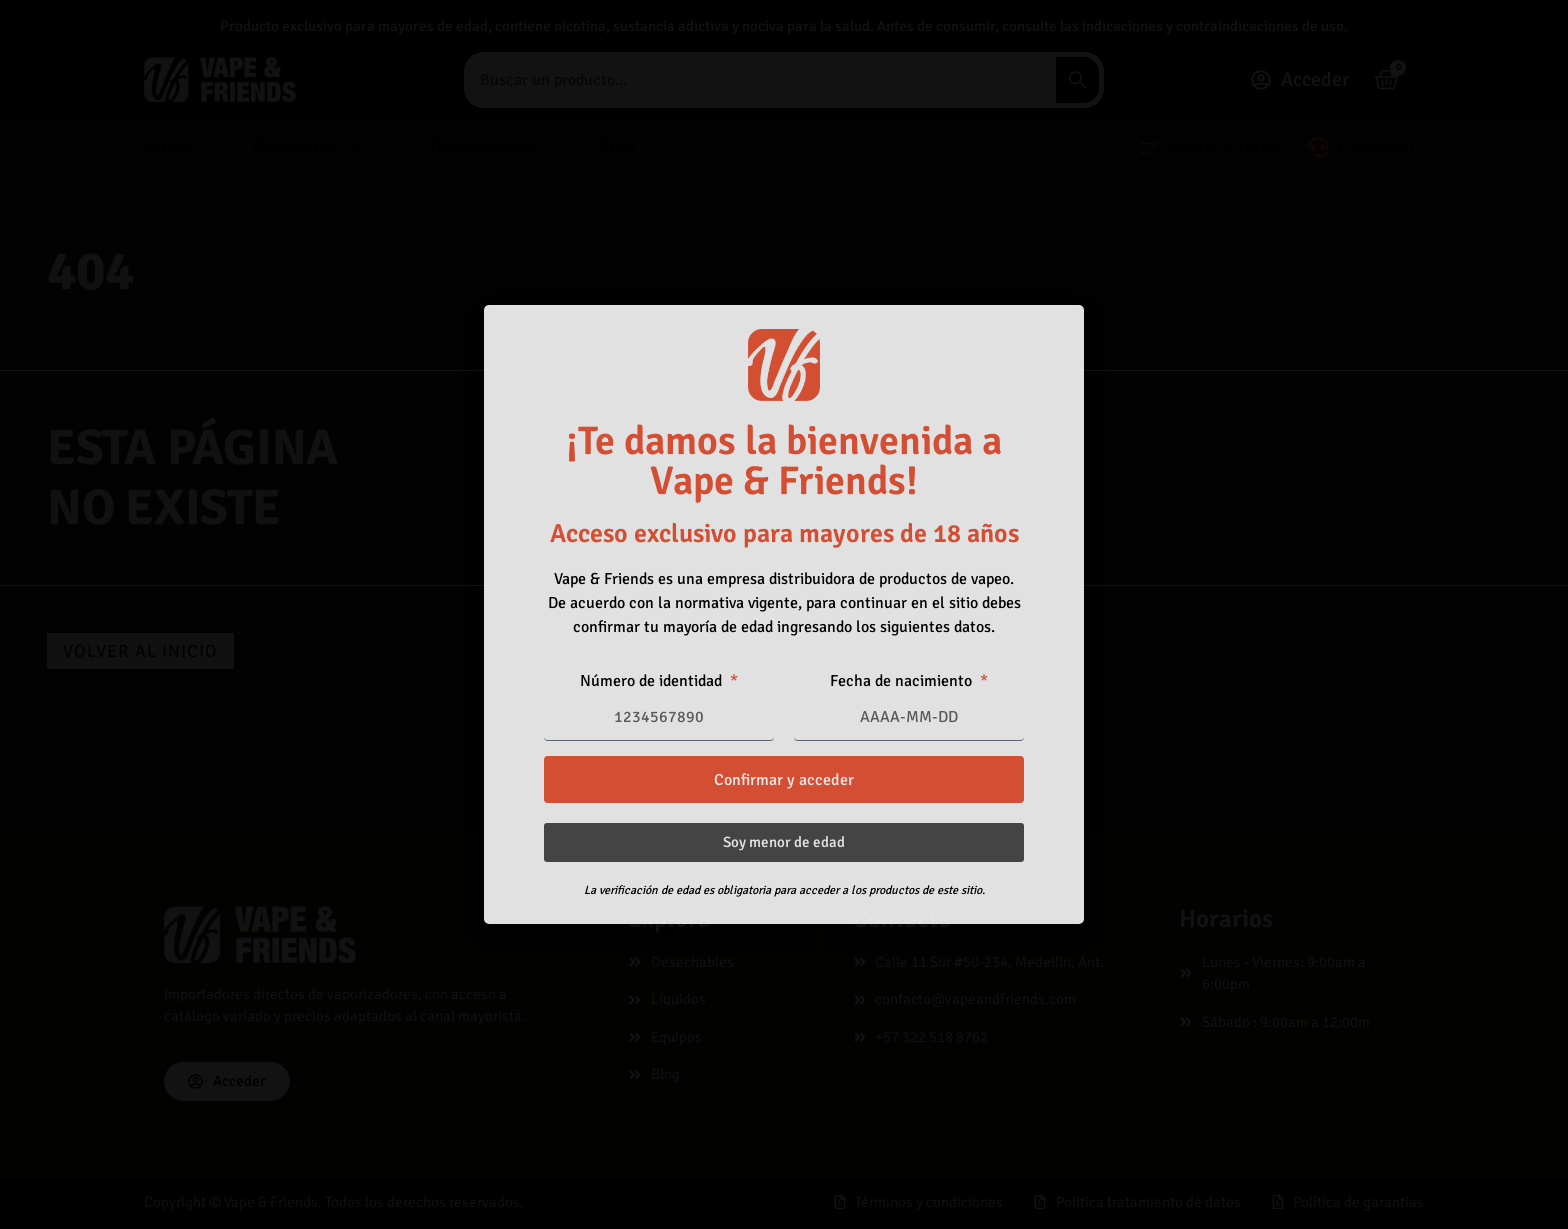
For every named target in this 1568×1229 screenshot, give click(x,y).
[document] (784, 614)
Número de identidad (653, 682)
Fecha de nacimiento (903, 682)
